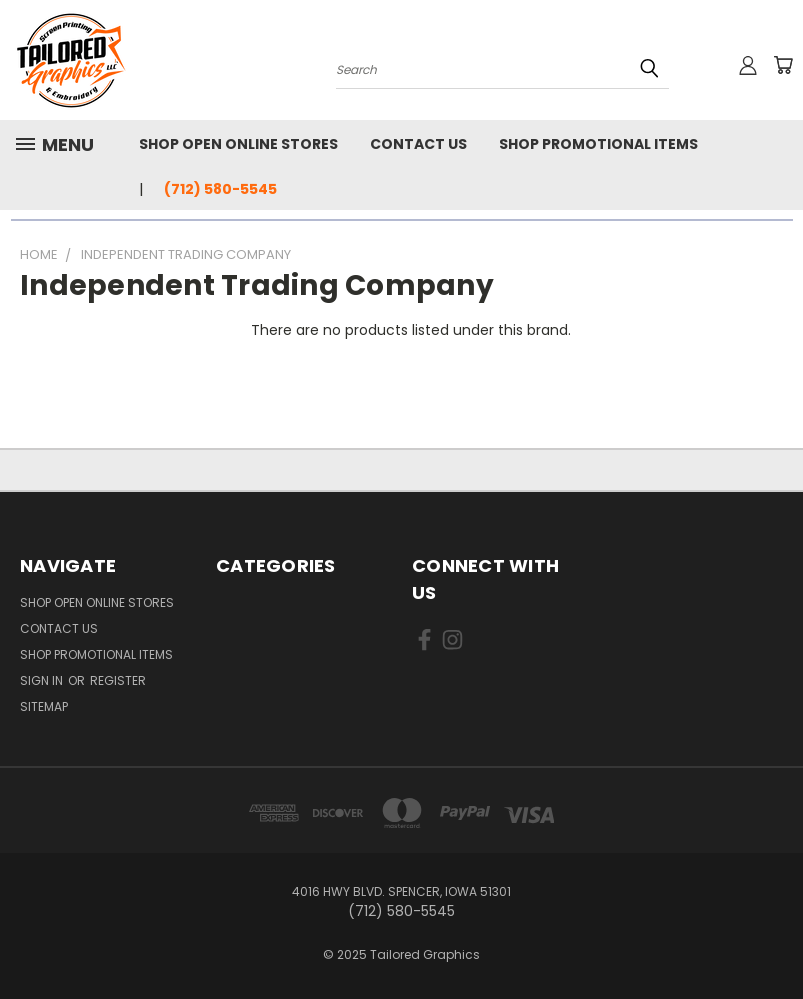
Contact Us (418, 144)
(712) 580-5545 (220, 189)
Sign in (43, 680)
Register (118, 680)
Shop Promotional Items (598, 144)
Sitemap (44, 706)
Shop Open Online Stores (238, 144)
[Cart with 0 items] (783, 65)
